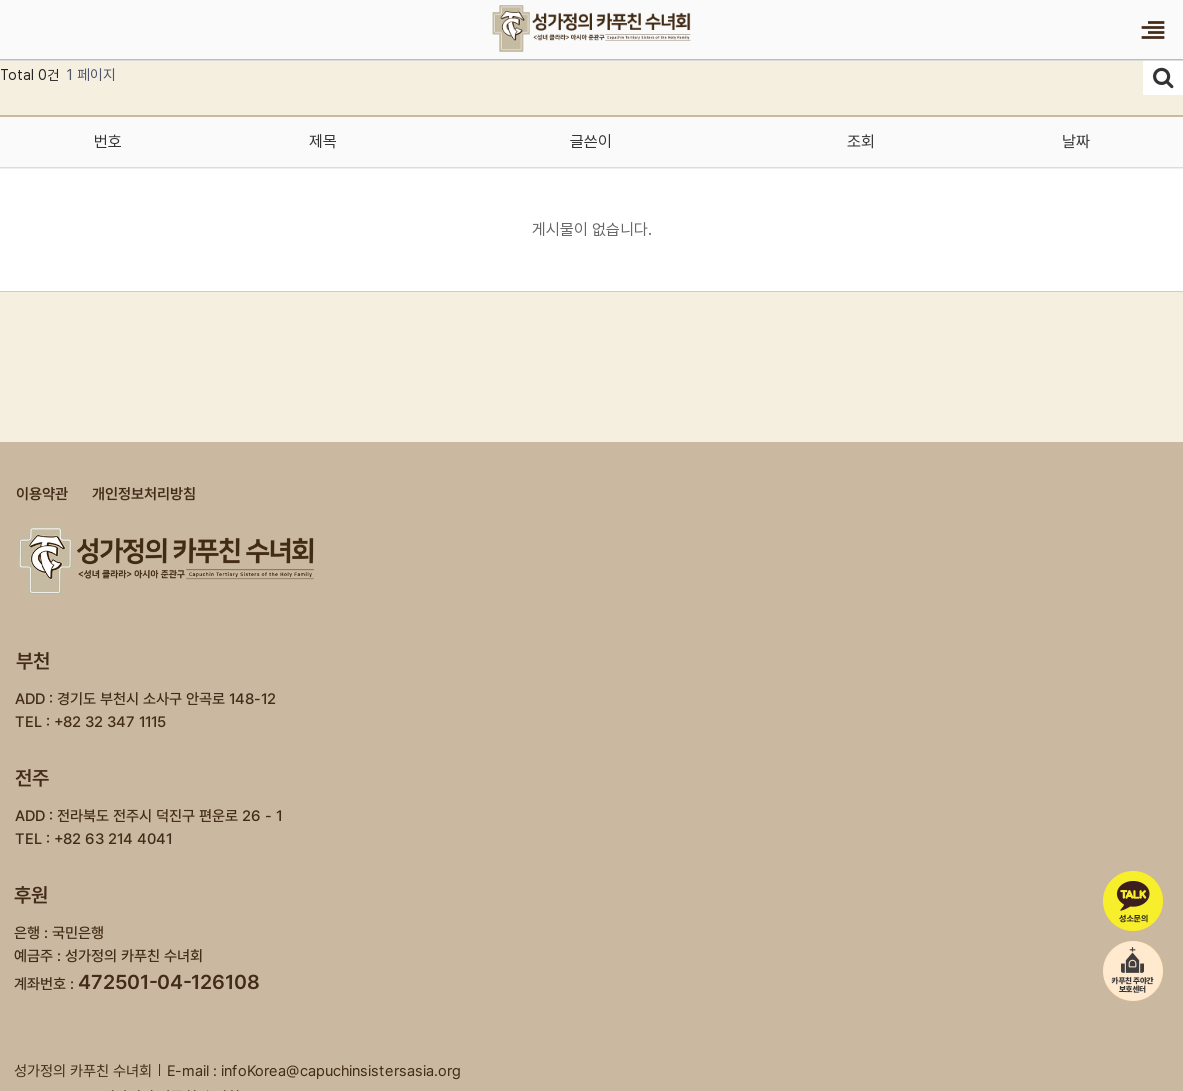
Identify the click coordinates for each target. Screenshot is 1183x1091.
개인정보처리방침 (144, 494)
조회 (860, 141)
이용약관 (42, 494)
